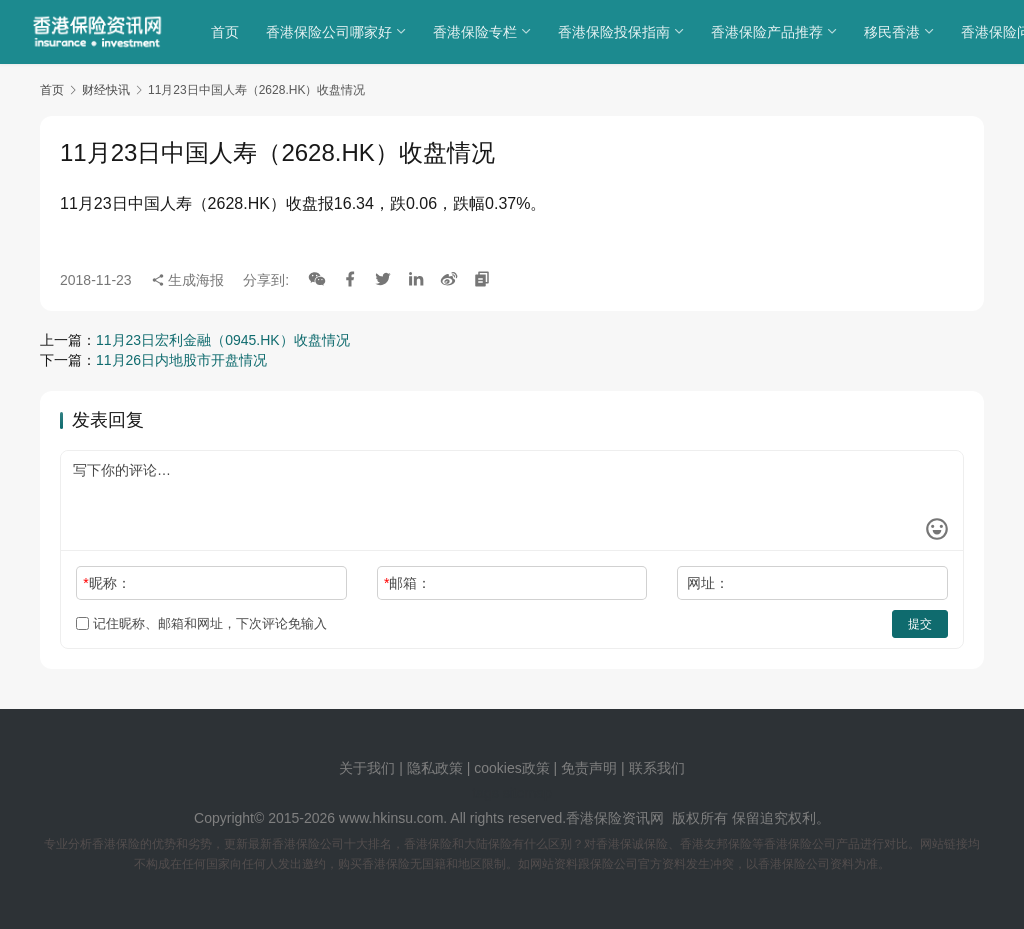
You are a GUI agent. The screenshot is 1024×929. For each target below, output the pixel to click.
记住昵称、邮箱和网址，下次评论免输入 (201, 623)
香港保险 (594, 818)
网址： (708, 583)
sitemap (527, 793)
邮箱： (407, 583)
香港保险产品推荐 (770, 32)
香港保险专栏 (478, 32)
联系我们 (657, 768)
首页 (228, 32)
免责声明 (591, 768)
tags (485, 793)
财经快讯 (106, 90)
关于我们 (367, 768)
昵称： (106, 583)
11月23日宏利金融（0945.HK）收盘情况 (223, 340)
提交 (920, 624)
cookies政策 (511, 768)
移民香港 (895, 32)
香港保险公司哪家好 (332, 32)
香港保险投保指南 (617, 32)
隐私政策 (435, 768)
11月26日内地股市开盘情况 (181, 360)
